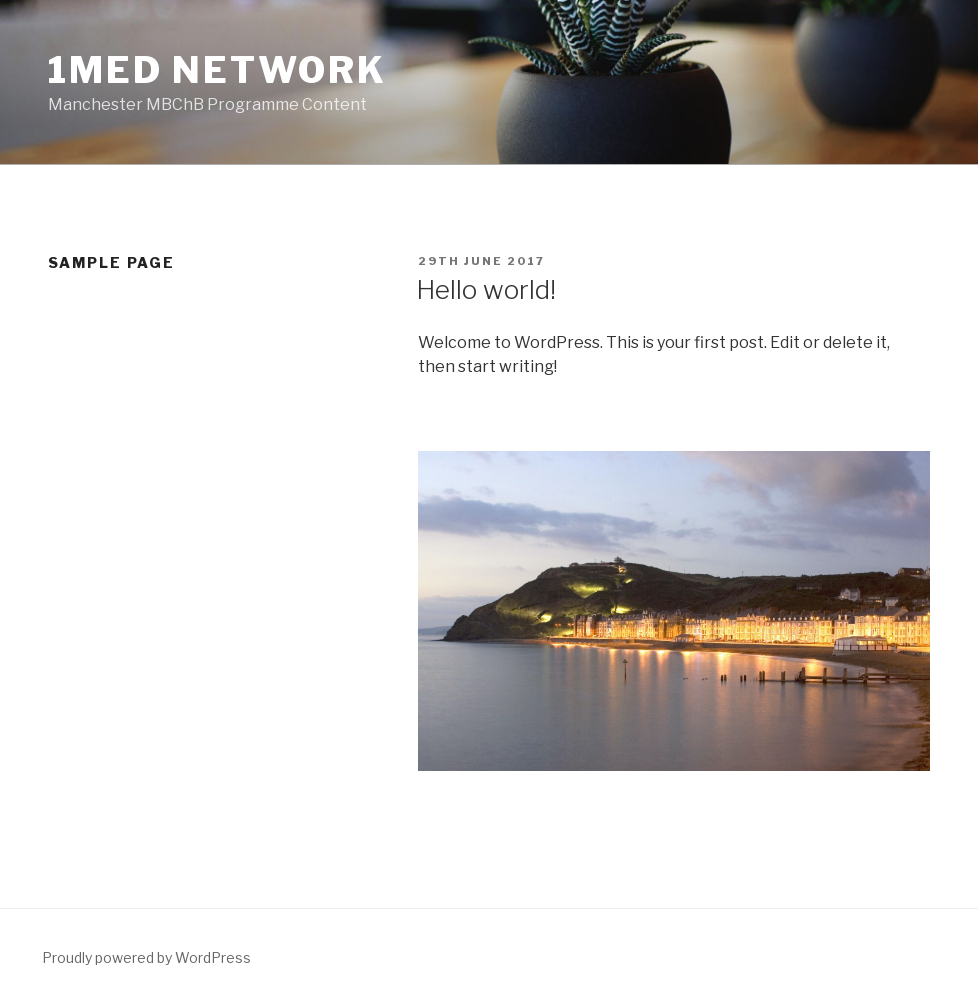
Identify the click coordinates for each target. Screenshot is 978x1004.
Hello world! (486, 289)
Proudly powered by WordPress (146, 957)
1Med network (217, 70)
